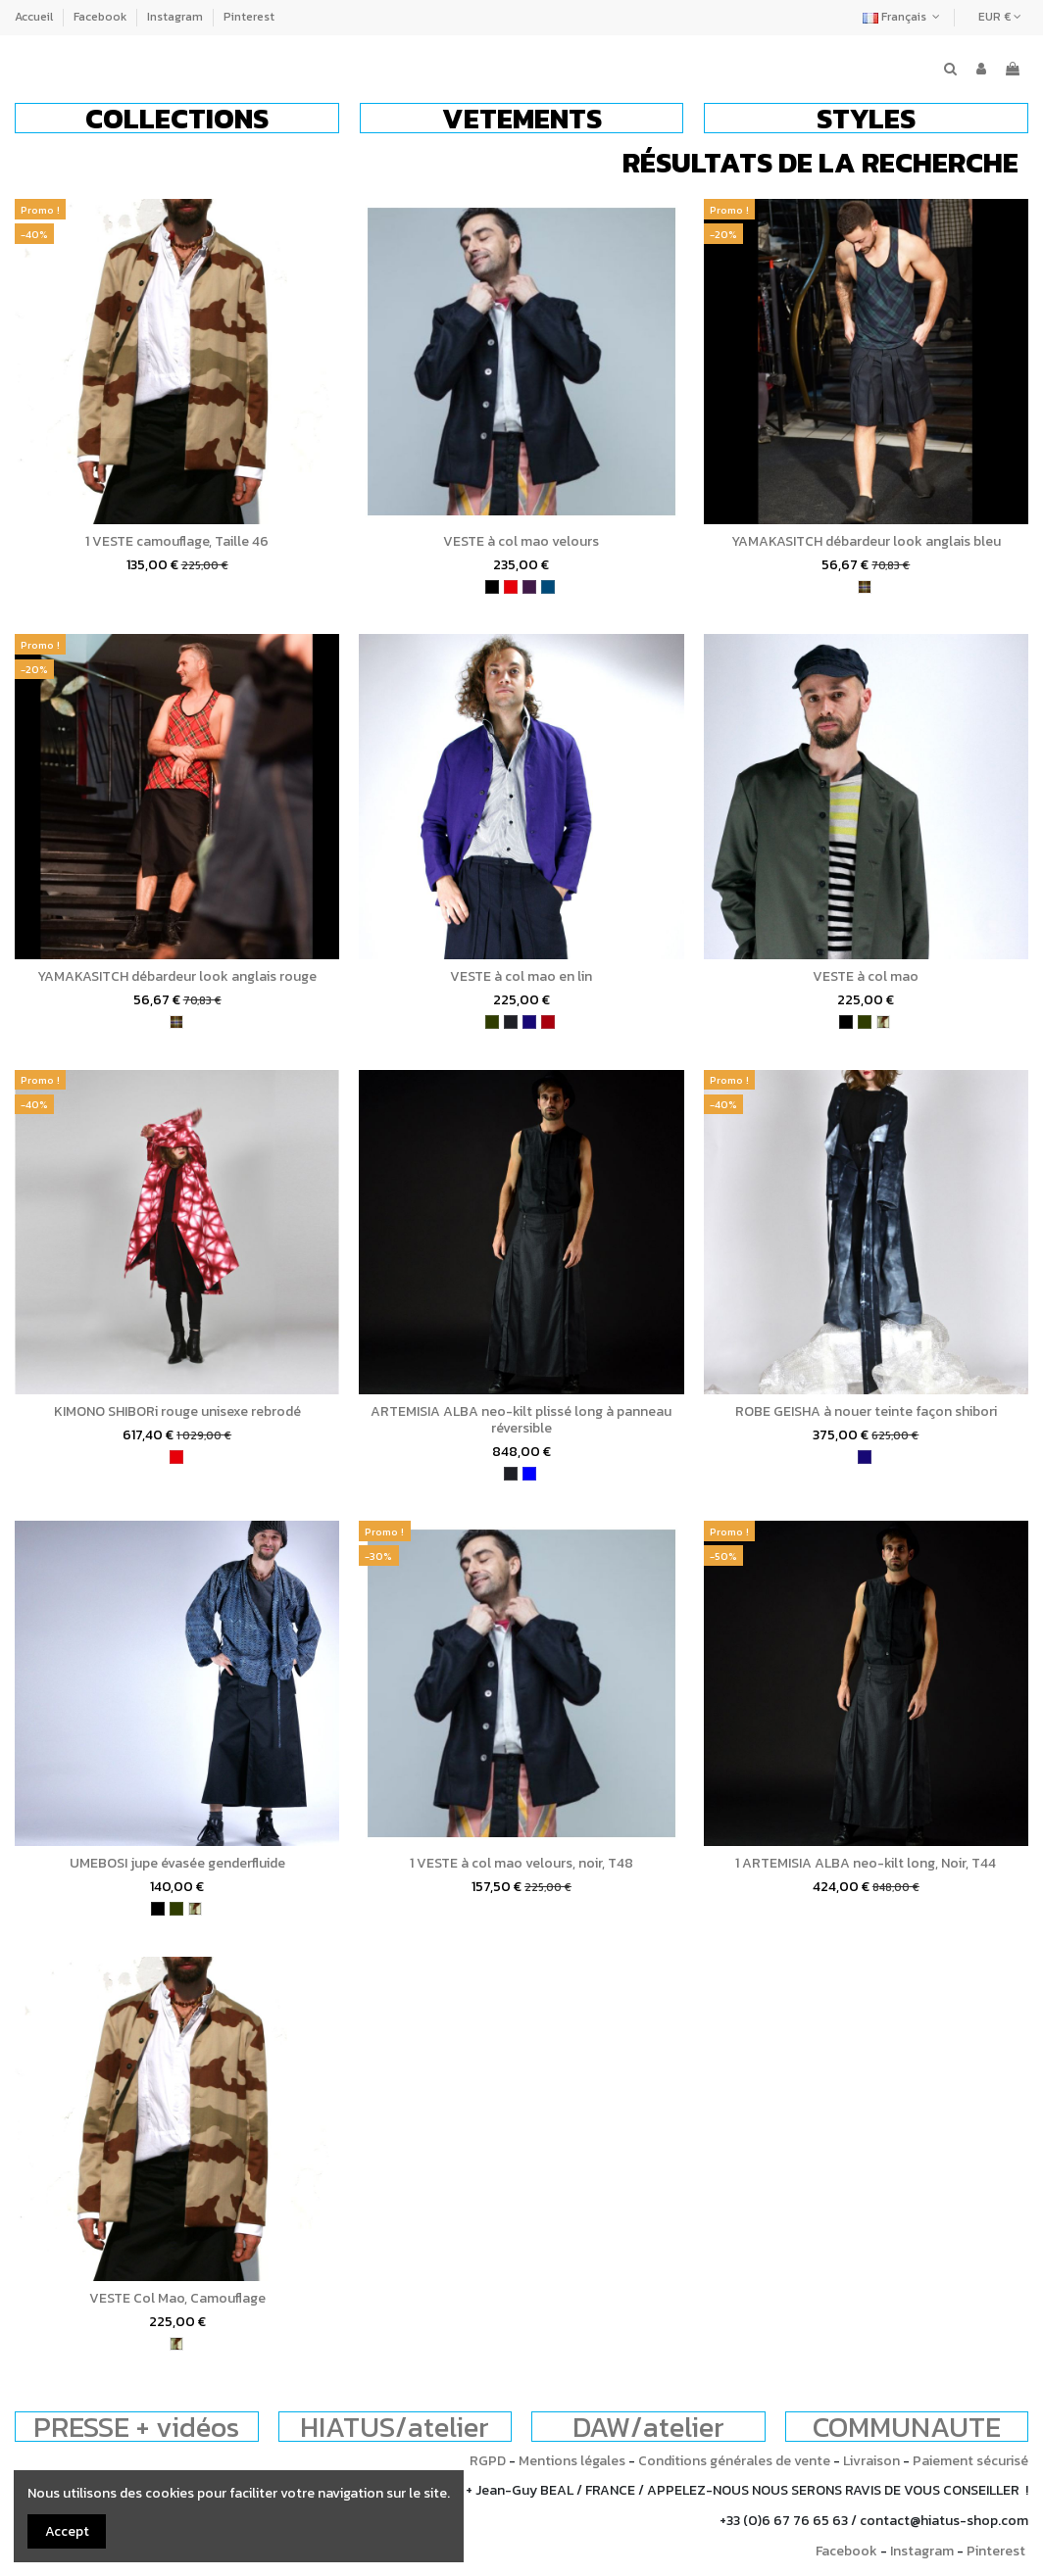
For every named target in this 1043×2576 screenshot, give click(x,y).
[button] (177, 118)
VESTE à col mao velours (521, 541)
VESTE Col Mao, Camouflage (177, 2298)
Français (903, 16)
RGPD (488, 2461)
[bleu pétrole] (548, 587)
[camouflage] (883, 1022)
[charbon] (511, 1022)
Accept (67, 2531)
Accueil (35, 16)
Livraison (871, 2461)
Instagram (176, 16)
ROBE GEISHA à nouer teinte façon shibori (866, 1411)
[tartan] (864, 587)
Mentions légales (572, 2461)
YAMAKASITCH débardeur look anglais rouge (177, 976)
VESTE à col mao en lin (521, 976)
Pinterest (249, 16)
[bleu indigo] (529, 1022)
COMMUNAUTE (907, 2427)
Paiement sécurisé (970, 2461)
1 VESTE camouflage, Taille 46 (177, 541)
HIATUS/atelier (394, 2427)
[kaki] (492, 1022)
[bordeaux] (548, 1022)
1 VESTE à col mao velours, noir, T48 (521, 1863)
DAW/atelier (648, 2427)
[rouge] (511, 587)
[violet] (529, 587)
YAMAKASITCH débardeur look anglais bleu (866, 541)
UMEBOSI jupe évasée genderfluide (177, 1863)
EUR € (999, 16)
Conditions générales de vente (734, 2461)
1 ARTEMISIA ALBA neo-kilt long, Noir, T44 (865, 1863)
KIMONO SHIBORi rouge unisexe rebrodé (177, 1411)
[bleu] (529, 1474)
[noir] (492, 587)
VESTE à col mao (866, 976)
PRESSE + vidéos (136, 2427)
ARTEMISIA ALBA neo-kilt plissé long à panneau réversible (521, 1419)
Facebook (101, 16)
